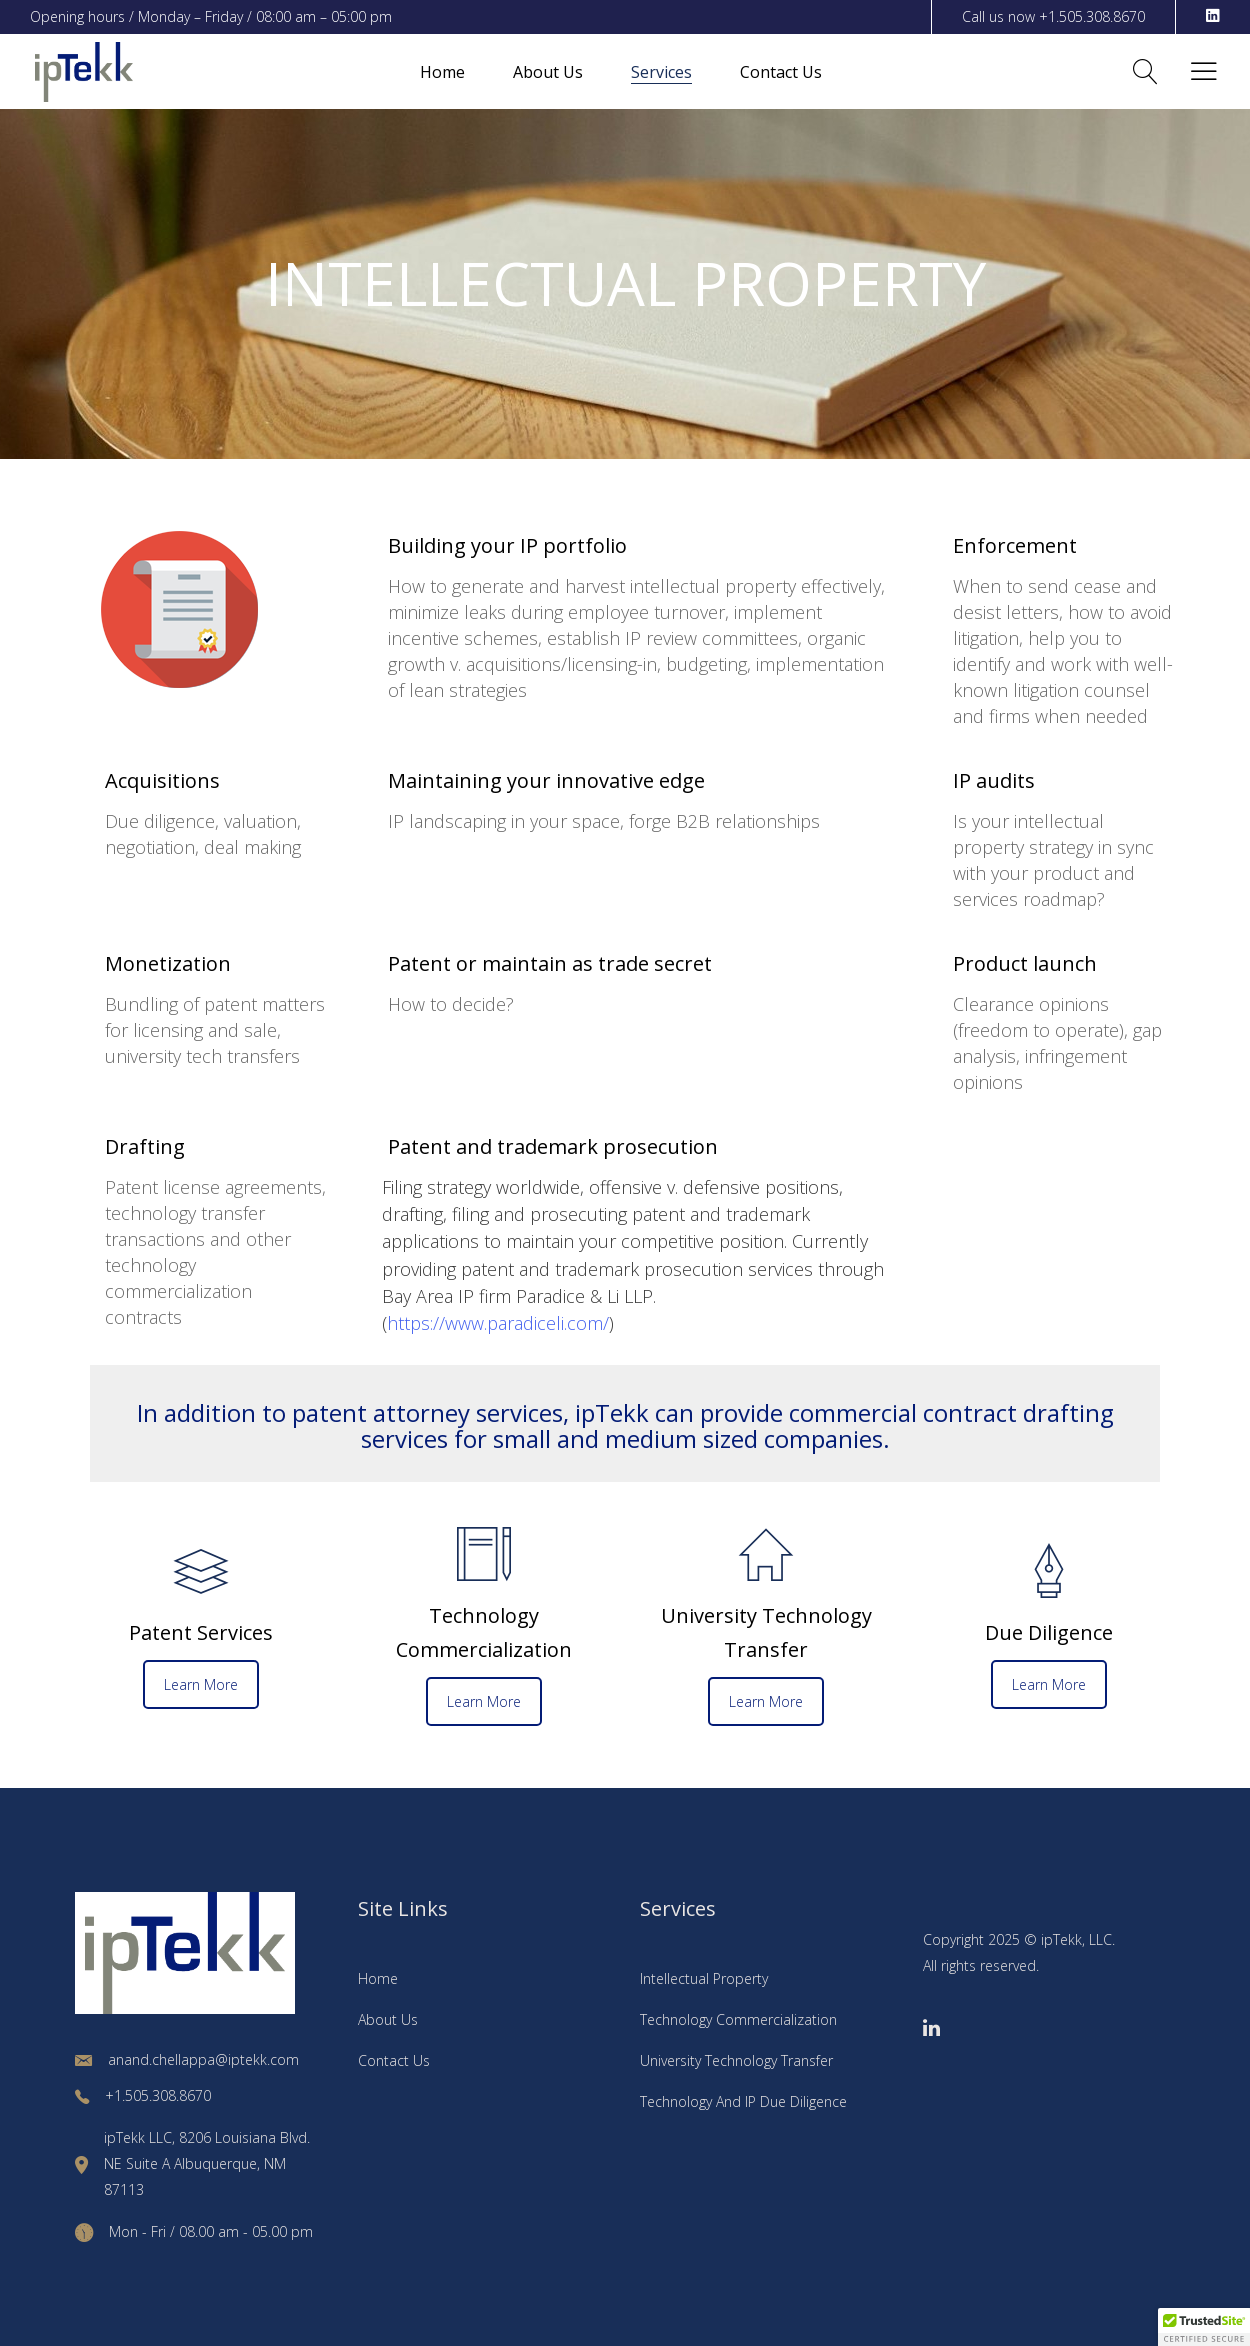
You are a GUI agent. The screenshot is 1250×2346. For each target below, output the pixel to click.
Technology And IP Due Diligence (743, 2101)
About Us (388, 2019)
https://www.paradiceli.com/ (498, 1323)
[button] (1204, 2327)
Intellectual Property (704, 1978)
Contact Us (394, 2060)
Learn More (201, 1684)
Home (378, 1978)
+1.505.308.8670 (1092, 16)
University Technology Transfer (736, 2060)
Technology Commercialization (738, 2019)
